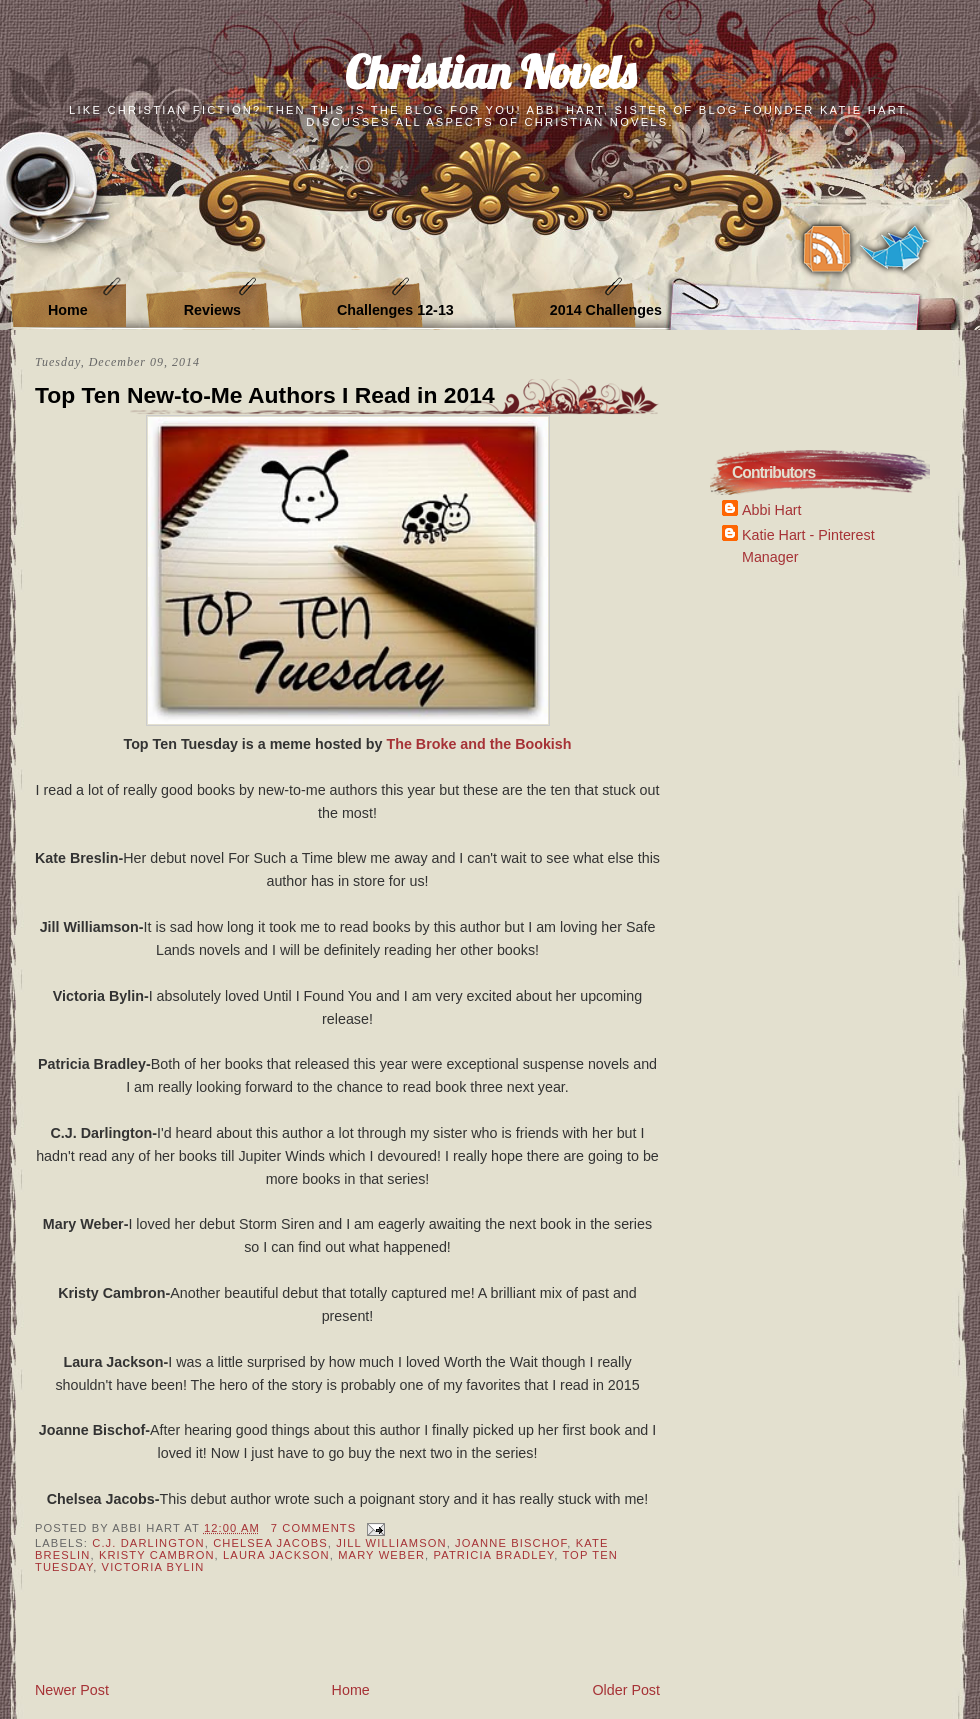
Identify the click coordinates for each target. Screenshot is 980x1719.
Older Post (626, 1690)
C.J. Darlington (148, 1543)
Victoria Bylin (153, 1567)
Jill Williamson (391, 1543)
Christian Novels (490, 71)
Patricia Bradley (494, 1555)
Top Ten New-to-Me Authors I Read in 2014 (265, 395)
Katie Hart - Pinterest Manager (808, 545)
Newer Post (72, 1690)
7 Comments (313, 1528)
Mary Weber (381, 1555)
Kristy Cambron (157, 1555)
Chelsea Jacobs (270, 1543)
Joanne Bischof (511, 1543)
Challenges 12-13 (395, 310)
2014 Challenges (606, 310)
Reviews (212, 310)
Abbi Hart (772, 510)
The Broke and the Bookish (478, 744)
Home (68, 310)
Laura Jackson (276, 1555)
